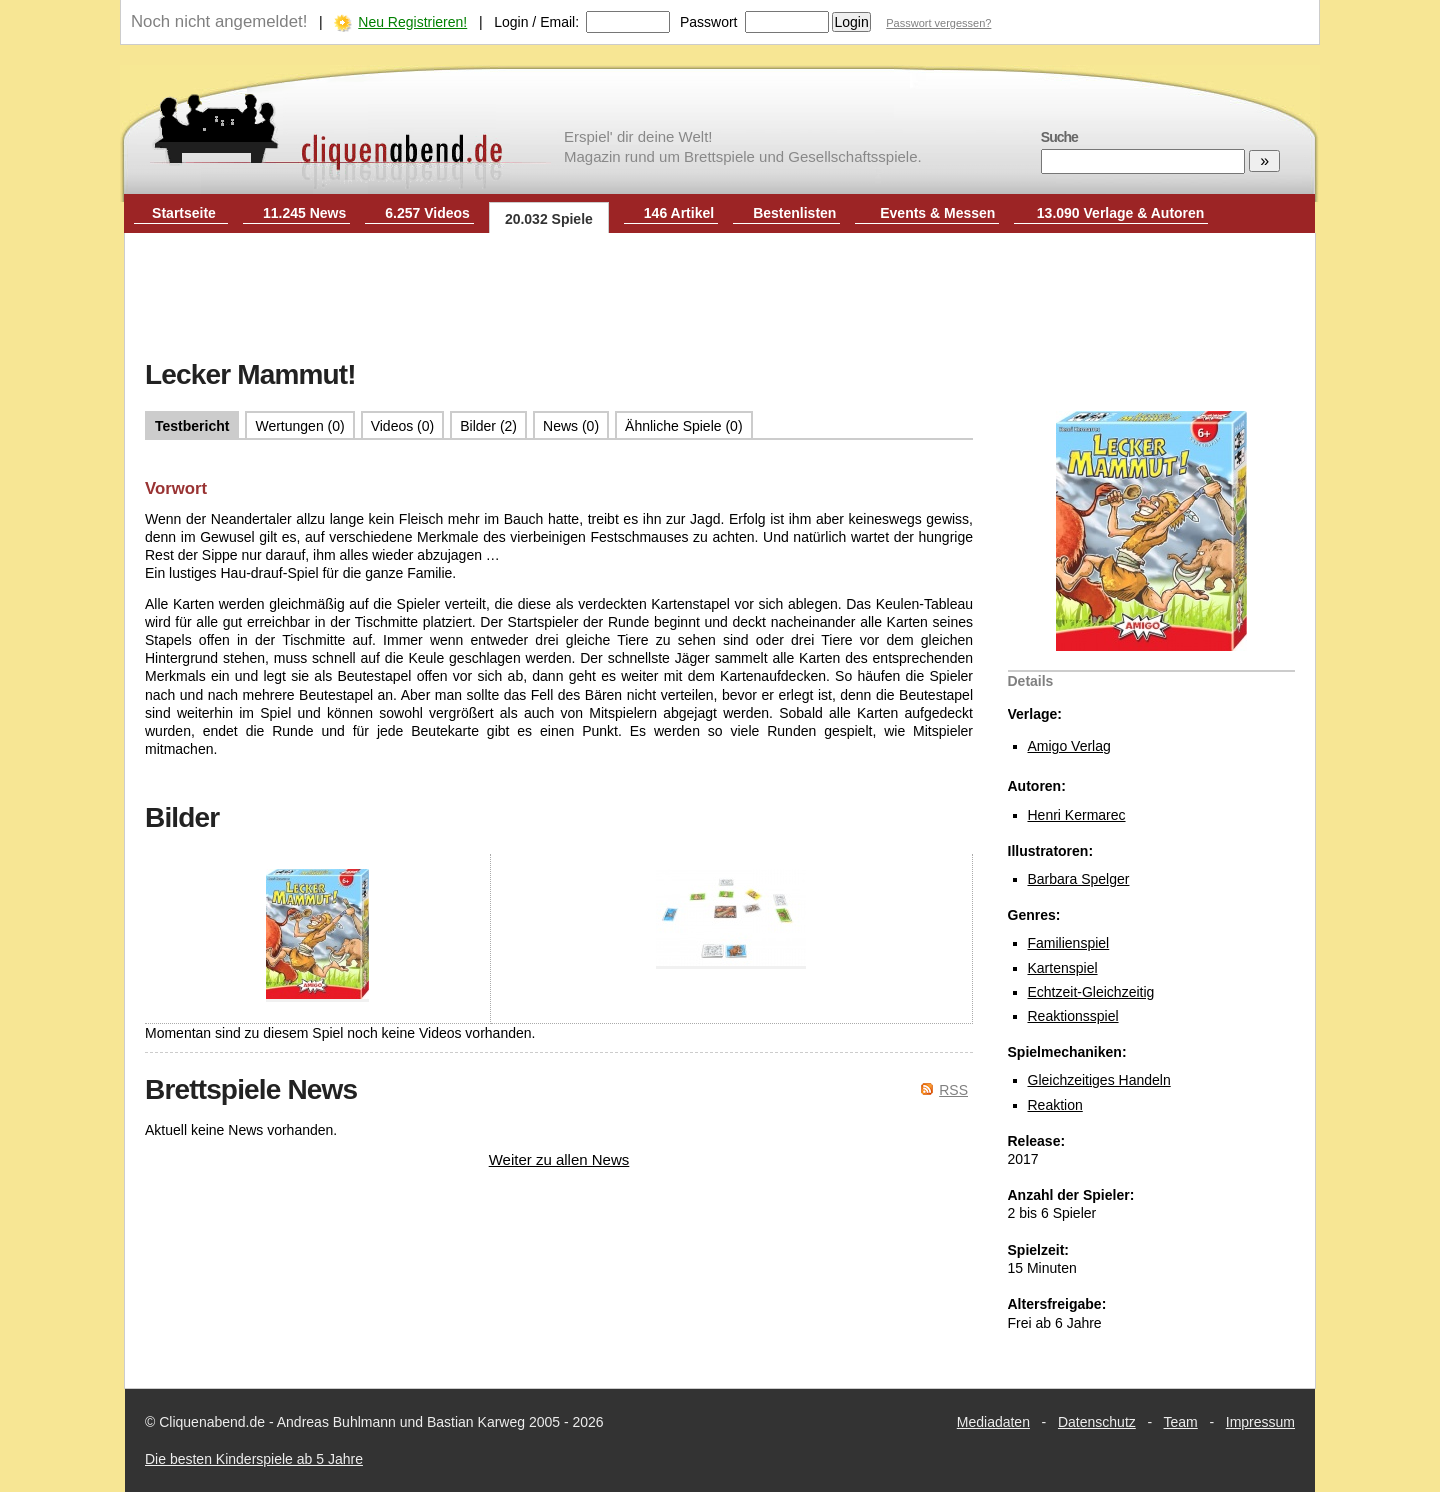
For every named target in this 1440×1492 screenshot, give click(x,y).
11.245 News (304, 213)
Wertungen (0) (299, 426)
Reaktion (1055, 1105)
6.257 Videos (427, 213)
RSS (953, 1090)
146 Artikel (679, 213)
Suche (1059, 137)
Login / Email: (536, 22)
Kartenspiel (1063, 968)
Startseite (184, 213)
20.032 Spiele (549, 219)
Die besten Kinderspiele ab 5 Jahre (254, 1459)
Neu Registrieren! (412, 22)
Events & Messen (937, 213)
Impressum (1260, 1422)
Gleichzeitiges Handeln (1099, 1080)
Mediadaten (993, 1422)
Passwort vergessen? (938, 23)
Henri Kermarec (1077, 815)
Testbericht (192, 426)
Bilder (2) (488, 426)
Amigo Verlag (1069, 746)
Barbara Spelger (1079, 879)
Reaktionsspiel (1073, 1016)
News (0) (571, 426)
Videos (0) (403, 426)
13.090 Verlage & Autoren (1121, 213)
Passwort (709, 22)
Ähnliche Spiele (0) (684, 426)
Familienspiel (1069, 943)
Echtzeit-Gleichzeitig (1091, 992)
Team (1181, 1422)
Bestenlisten (794, 213)
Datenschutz (1097, 1422)
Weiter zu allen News (559, 1159)
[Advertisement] (720, 298)
